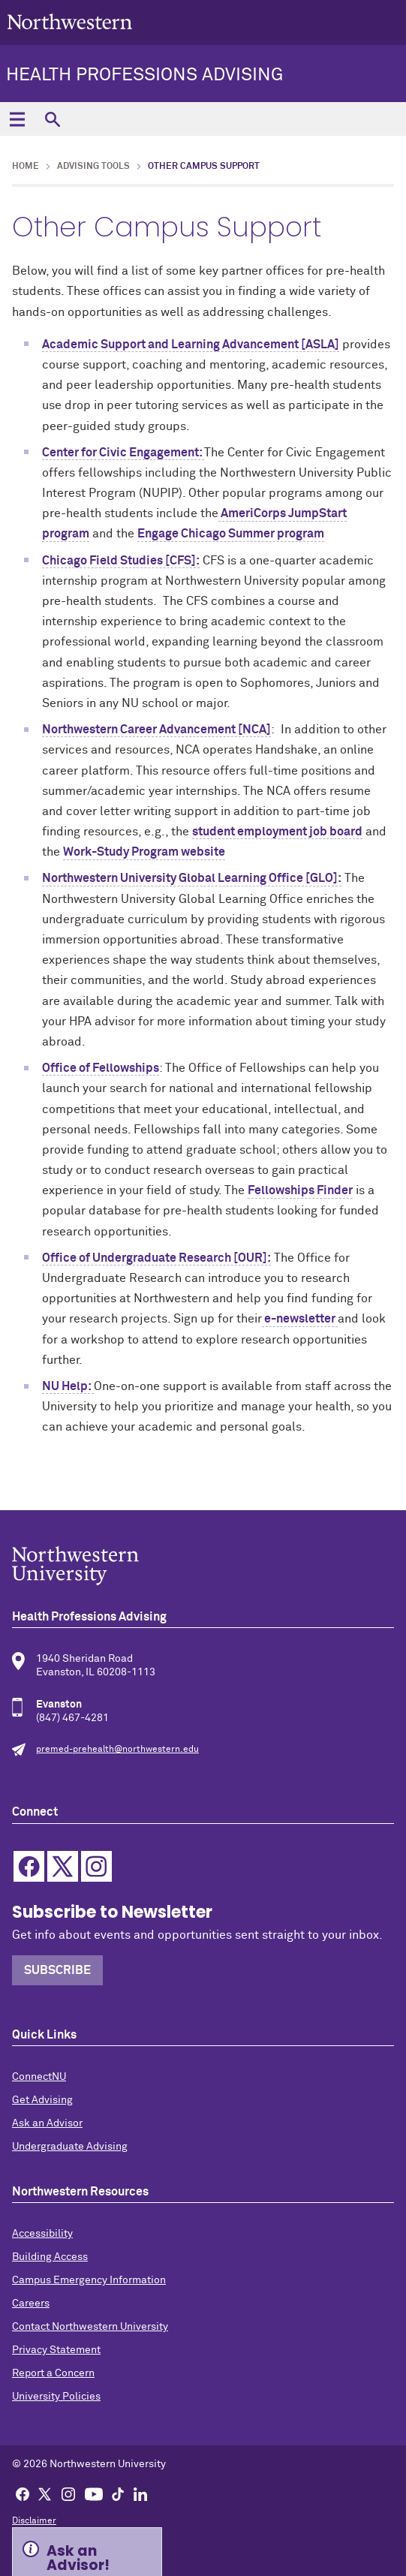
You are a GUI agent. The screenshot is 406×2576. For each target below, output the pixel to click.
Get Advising (42, 2100)
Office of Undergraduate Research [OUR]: (156, 1258)
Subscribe (57, 1970)
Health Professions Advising (144, 75)
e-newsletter (300, 1319)
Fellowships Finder (300, 1190)
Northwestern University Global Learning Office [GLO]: (191, 878)
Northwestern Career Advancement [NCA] (156, 730)
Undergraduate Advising (70, 2146)
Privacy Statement (56, 2350)
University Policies (56, 2396)
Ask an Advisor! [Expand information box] (78, 2556)
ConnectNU (39, 2077)
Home (25, 166)
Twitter (62, 1866)
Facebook (29, 1866)
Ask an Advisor (47, 2123)
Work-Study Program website (144, 852)
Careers (31, 2303)
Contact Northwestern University (90, 2327)
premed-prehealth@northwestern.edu (117, 1749)
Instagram (96, 1866)
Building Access (50, 2257)
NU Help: (68, 1386)
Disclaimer (34, 2521)
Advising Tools (93, 166)
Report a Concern (53, 2373)
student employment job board (277, 832)
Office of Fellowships (100, 1068)
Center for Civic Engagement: (123, 453)
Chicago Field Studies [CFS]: (121, 561)
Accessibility (42, 2233)
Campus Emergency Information (89, 2280)
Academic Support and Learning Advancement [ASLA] (190, 345)
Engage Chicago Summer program (230, 534)
